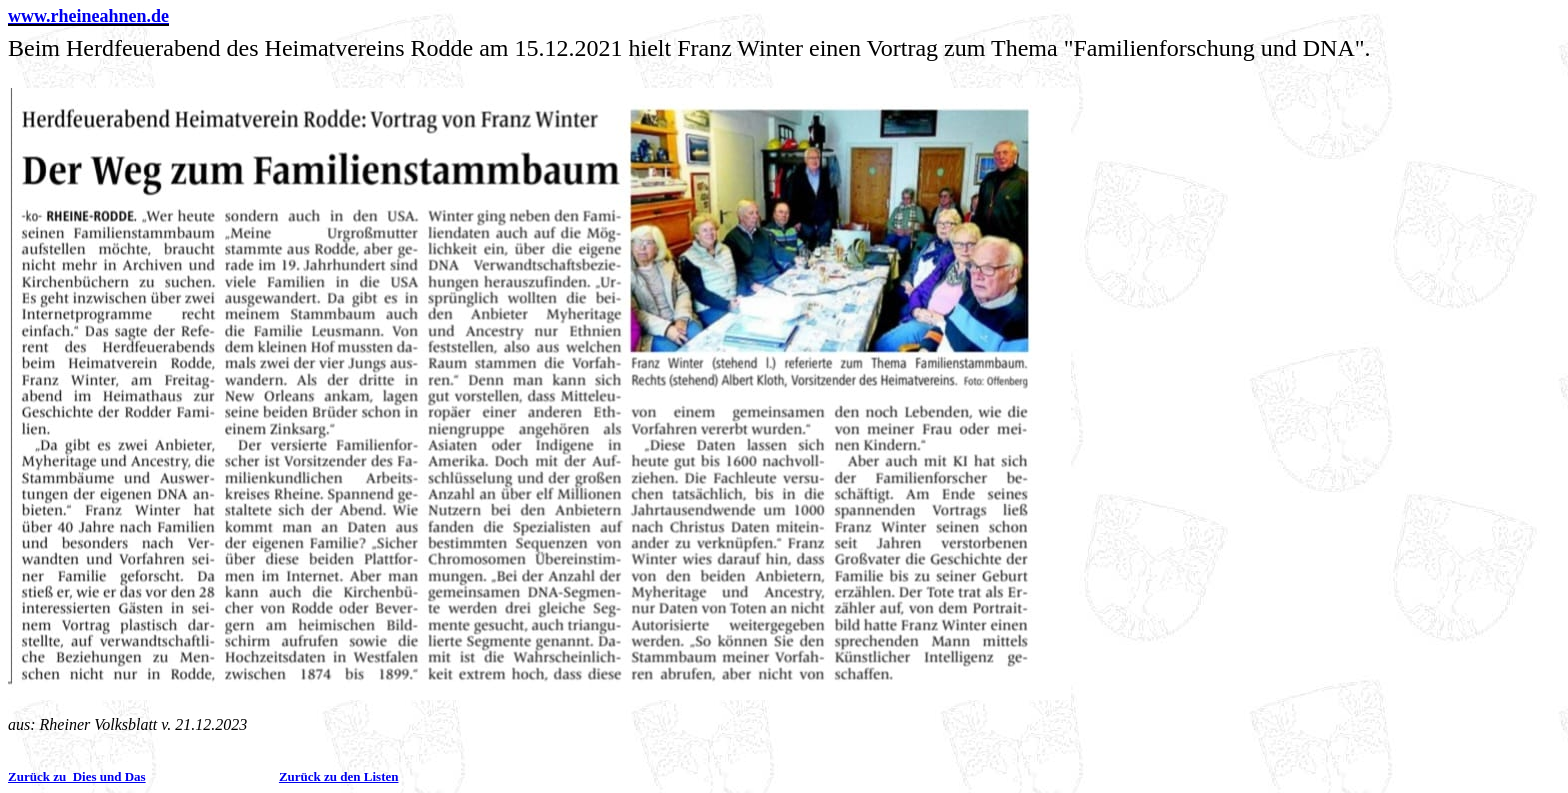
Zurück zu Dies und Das (77, 776)
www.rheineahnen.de (88, 16)
